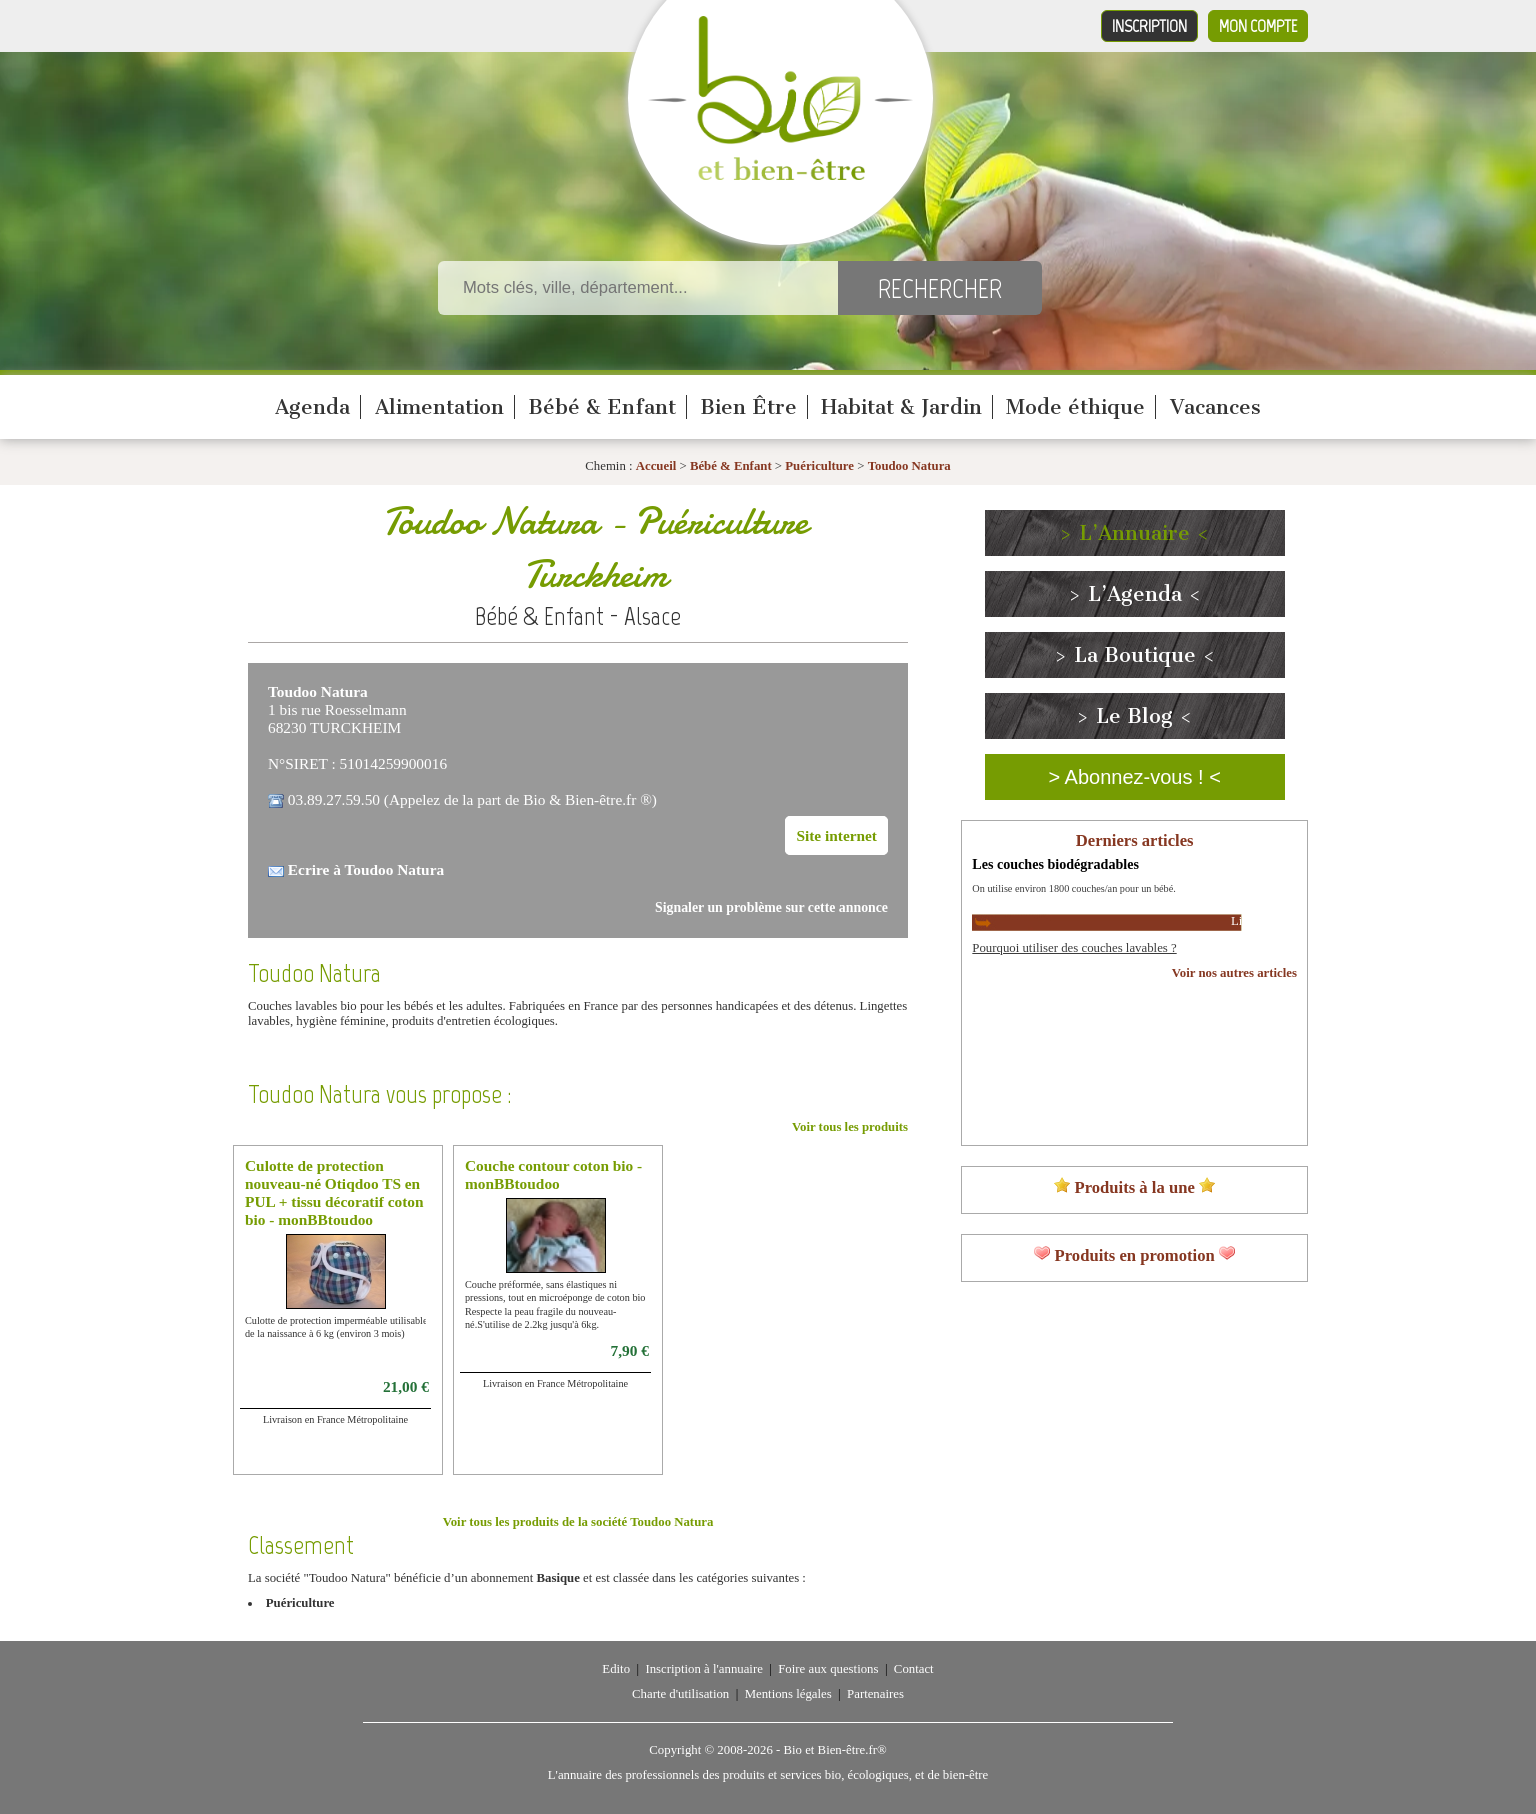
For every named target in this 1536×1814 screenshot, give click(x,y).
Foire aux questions (828, 1669)
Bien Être (748, 407)
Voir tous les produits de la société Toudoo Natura (578, 1522)
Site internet (836, 835)
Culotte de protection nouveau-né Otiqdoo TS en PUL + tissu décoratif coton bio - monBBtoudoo (334, 1192)
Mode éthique (1075, 407)
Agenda (312, 407)
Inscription (1149, 26)
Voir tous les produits (850, 1127)
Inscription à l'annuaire (703, 1669)
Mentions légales (788, 1694)
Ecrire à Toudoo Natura (366, 869)
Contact (914, 1669)
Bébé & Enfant (602, 407)
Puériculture (821, 466)
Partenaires (875, 1694)
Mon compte (1258, 26)
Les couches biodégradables (1055, 864)
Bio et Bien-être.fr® (834, 1750)
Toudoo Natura (909, 466)
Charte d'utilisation (680, 1694)
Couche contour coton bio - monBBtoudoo (553, 1174)
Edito (616, 1669)
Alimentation (439, 407)
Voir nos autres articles (1234, 973)
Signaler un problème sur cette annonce (771, 907)
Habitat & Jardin (901, 407)
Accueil (656, 466)
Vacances (1215, 407)
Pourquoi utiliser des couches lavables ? (1074, 948)
